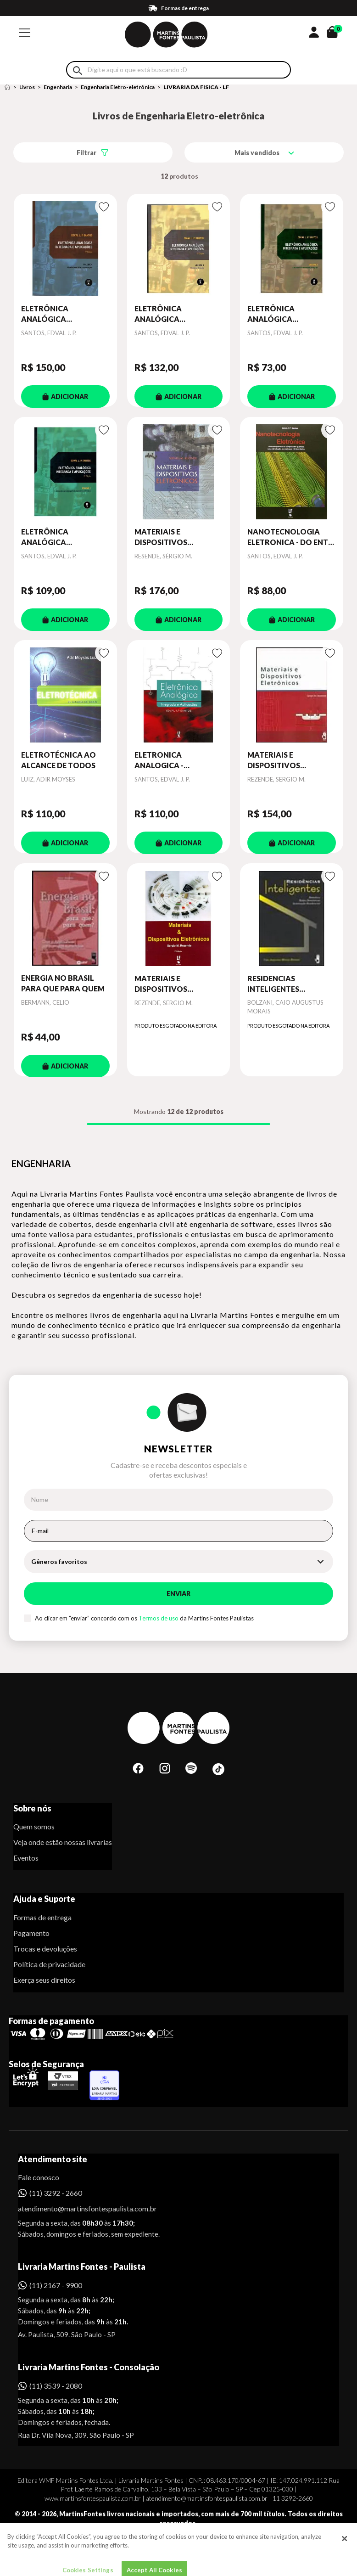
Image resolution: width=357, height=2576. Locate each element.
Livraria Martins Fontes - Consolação (88, 2367)
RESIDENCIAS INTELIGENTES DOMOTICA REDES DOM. (281, 984)
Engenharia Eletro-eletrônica (118, 87)
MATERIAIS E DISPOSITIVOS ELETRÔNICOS (160, 537)
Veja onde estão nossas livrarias (62, 1842)
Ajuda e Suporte (44, 1899)
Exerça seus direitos (44, 1979)
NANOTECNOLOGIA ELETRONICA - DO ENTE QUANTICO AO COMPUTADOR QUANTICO (289, 537)
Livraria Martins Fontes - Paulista (81, 2266)
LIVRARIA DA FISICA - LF (196, 87)
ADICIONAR (65, 396)
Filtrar (86, 153)
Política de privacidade (49, 1964)
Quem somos (34, 1826)
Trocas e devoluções (45, 1948)
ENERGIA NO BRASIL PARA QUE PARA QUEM (63, 982)
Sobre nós (32, 1808)
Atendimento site (52, 2159)
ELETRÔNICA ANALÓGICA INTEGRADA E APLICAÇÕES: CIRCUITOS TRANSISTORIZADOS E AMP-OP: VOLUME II (288, 314)
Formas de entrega (42, 1917)
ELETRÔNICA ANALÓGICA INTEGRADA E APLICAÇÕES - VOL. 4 (59, 314)
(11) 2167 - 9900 (55, 2285)
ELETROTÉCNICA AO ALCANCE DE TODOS (58, 759)
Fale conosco (38, 2177)
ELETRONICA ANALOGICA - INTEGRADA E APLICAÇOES (159, 760)
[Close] (344, 2567)
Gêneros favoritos (59, 1561)
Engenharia (58, 87)
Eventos (26, 1857)
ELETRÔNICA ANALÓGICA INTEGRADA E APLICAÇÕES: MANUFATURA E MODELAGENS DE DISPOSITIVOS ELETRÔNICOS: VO (55, 537)
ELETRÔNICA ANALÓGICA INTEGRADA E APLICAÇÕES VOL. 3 (170, 314)
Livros (27, 87)
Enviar (178, 1593)
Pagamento (31, 1933)
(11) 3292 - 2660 (55, 2192)
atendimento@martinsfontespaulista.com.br (79, 2208)
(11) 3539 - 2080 (55, 2385)
